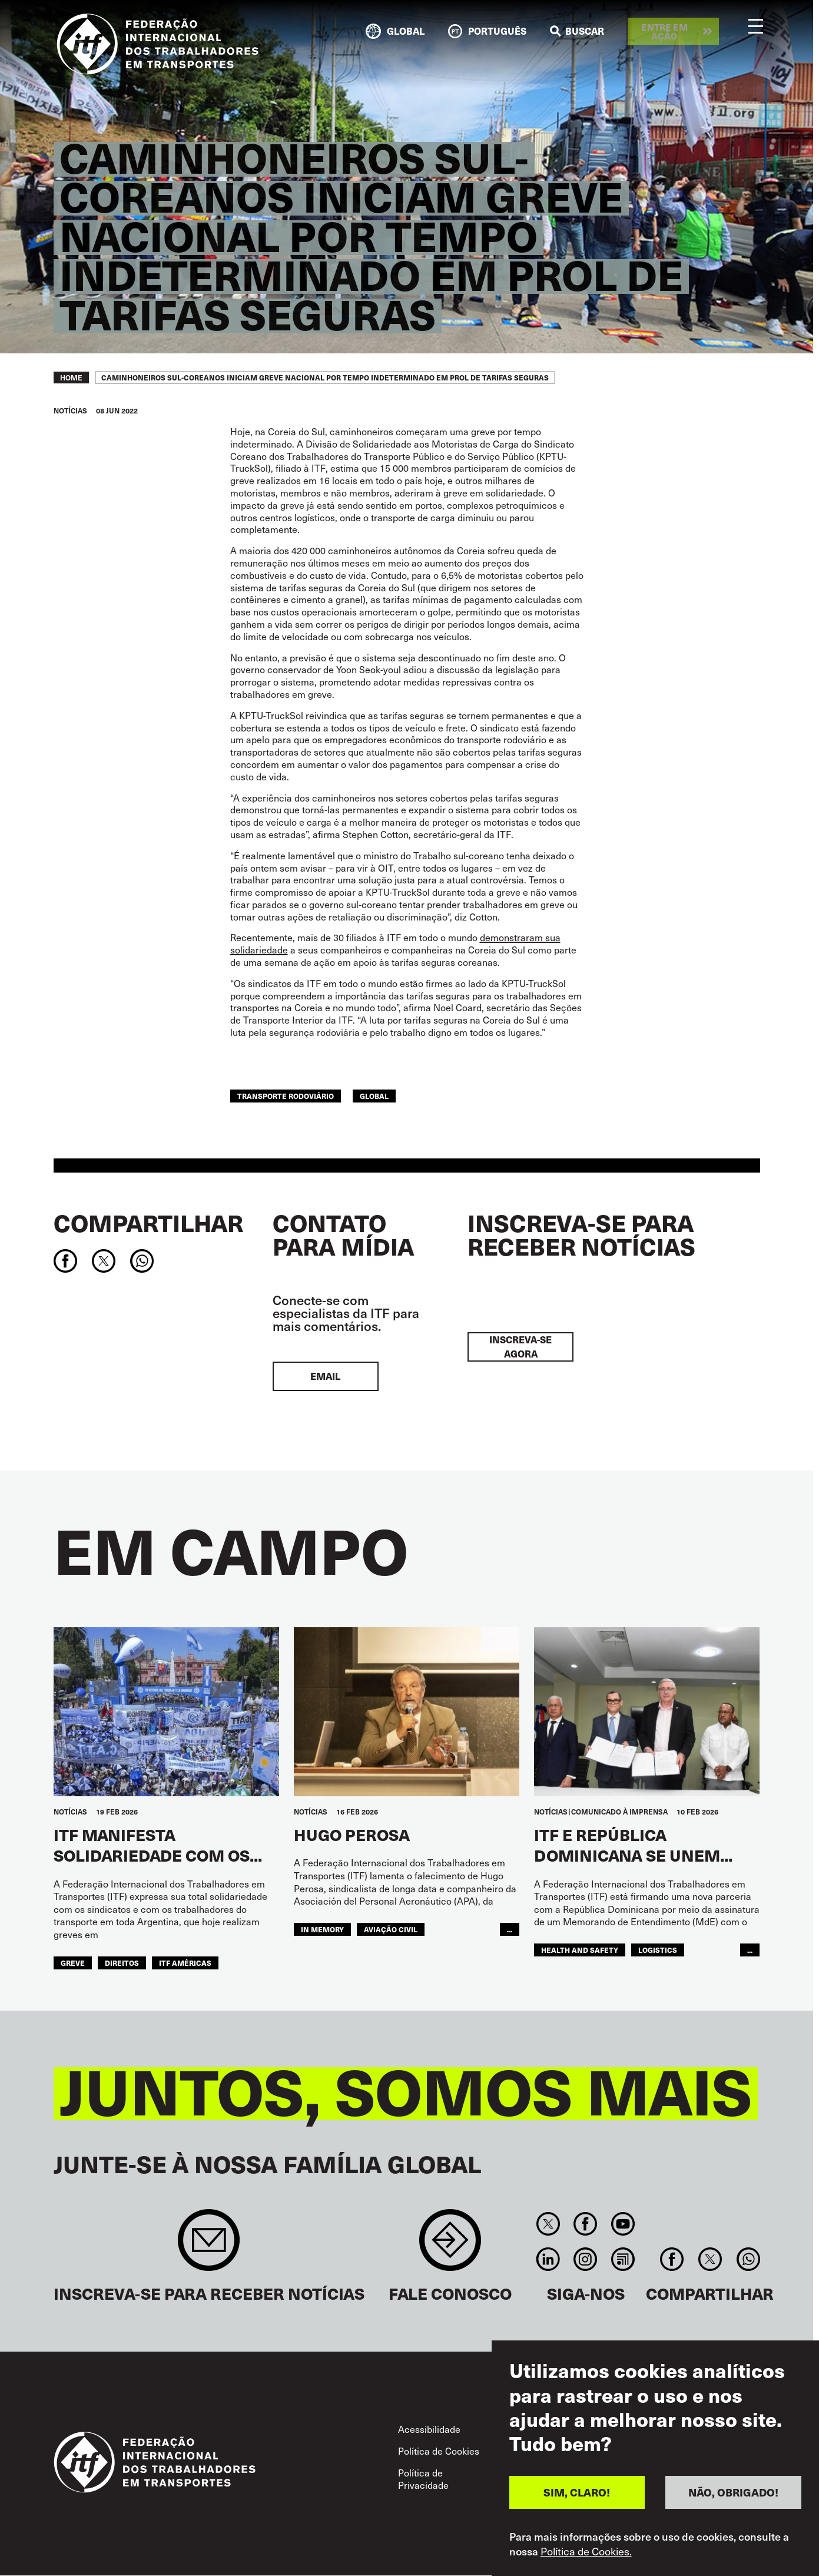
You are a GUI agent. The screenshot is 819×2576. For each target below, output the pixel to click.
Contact (450, 2246)
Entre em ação (664, 31)
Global (374, 1096)
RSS (622, 2259)
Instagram (585, 2259)
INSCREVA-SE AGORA (520, 1346)
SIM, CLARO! (576, 2500)
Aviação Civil (390, 1929)
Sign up (209, 2246)
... (509, 1929)
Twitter (548, 2224)
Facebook (585, 2224)
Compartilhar (148, 1222)
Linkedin (548, 2259)
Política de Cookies (438, 2451)
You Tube (622, 2224)
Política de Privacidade (423, 2479)
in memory (322, 1929)
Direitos (122, 1963)
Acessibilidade (429, 2429)
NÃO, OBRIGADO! (733, 2500)
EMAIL (325, 1376)
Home (71, 377)
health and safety (579, 1950)
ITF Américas (185, 1963)
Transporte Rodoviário (285, 1096)
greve (73, 1963)
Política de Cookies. (586, 2559)
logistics (657, 1950)
